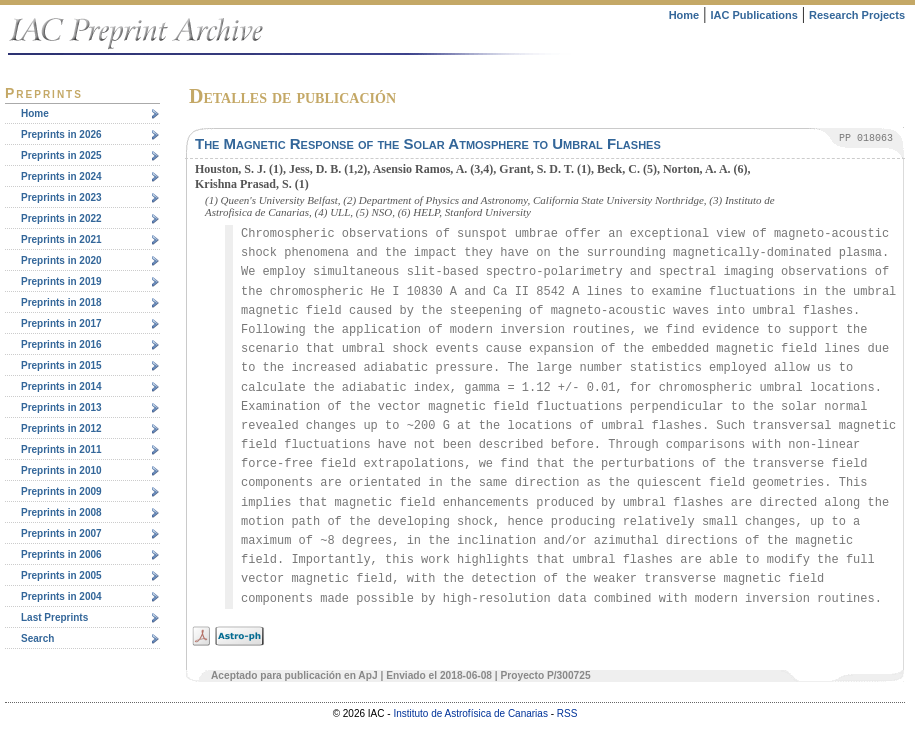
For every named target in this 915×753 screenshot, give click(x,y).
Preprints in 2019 (61, 281)
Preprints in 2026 (61, 134)
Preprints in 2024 (61, 176)
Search (37, 638)
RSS (567, 713)
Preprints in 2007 (61, 533)
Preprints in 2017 (61, 323)
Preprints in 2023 (61, 197)
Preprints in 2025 (61, 155)
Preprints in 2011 (61, 449)
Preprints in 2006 (61, 554)
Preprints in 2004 (61, 596)
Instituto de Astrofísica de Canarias (470, 713)
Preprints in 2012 (61, 428)
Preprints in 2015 (61, 365)
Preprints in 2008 (61, 512)
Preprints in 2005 (61, 575)
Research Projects (857, 15)
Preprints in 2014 (61, 386)
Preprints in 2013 (61, 407)
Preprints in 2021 (61, 239)
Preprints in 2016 (61, 344)
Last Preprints (54, 617)
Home (684, 15)
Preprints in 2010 (61, 470)
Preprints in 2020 (61, 260)
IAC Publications (753, 15)
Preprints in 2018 (61, 302)
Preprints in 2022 (61, 218)
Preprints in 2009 (61, 491)
